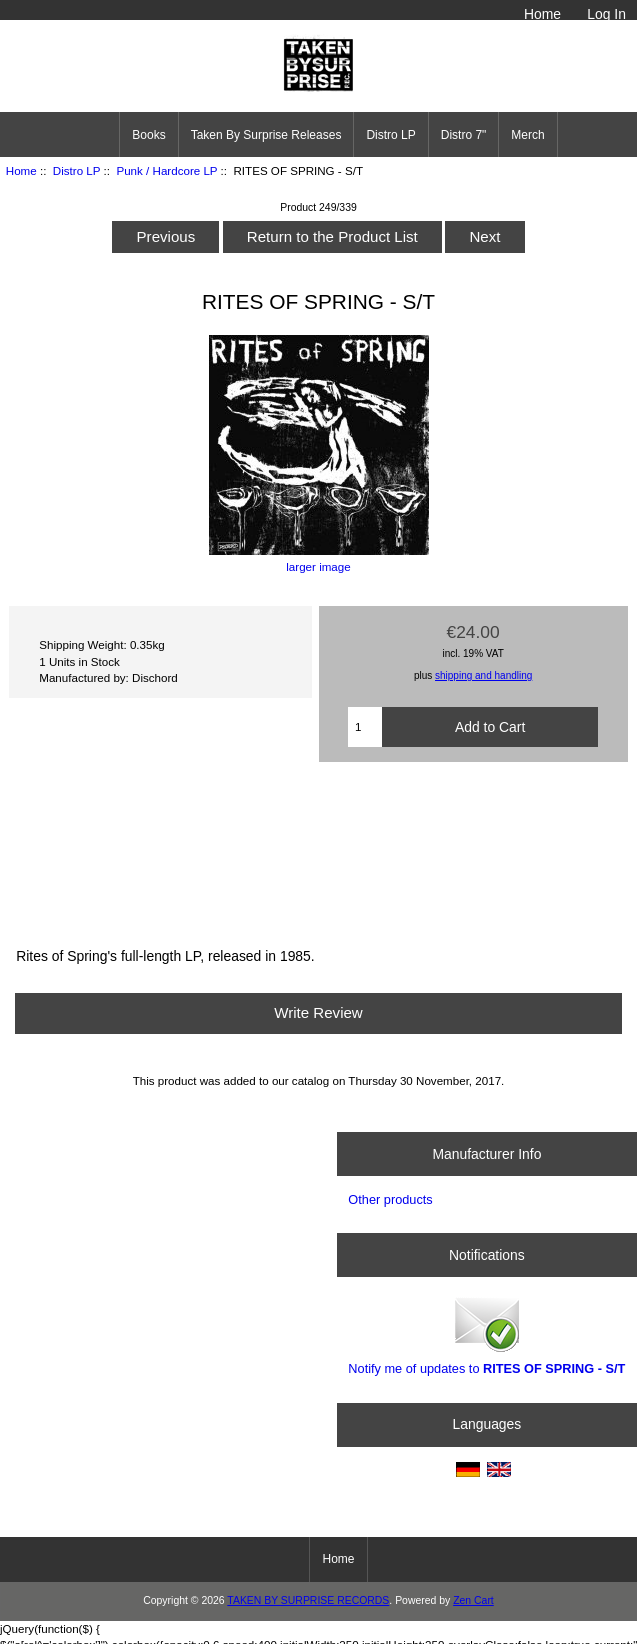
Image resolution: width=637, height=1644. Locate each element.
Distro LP (76, 170)
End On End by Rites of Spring (318, 852)
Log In (606, 14)
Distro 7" (464, 135)
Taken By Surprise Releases (266, 135)
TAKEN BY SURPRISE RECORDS (308, 1600)
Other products (390, 1199)
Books (148, 135)
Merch (527, 135)
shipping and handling (483, 675)
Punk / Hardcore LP (166, 170)
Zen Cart (473, 1600)
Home (542, 14)
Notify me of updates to (486, 1334)
